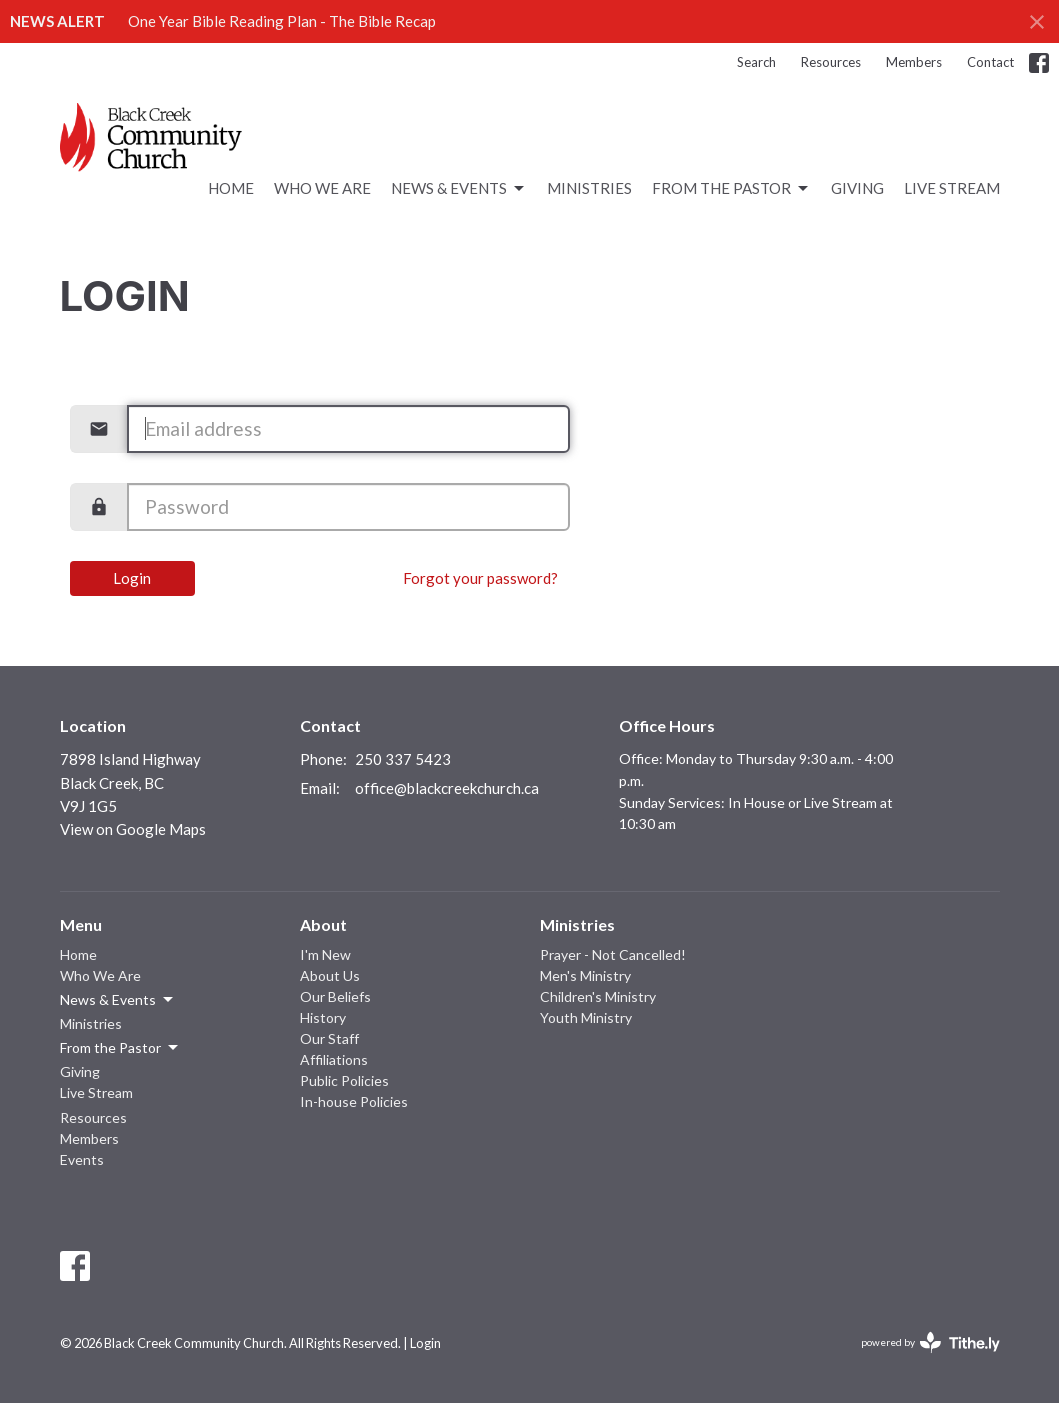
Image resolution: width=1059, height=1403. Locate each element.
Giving (857, 188)
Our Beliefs (335, 996)
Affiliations (334, 1059)
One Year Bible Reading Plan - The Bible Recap (282, 21)
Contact (990, 62)
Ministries (589, 188)
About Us (330, 975)
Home (231, 188)
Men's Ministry (585, 975)
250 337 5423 (403, 759)
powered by (930, 1342)
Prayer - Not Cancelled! (613, 954)
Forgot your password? (480, 578)
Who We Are (322, 188)
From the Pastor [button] (120, 1048)
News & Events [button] (118, 1000)
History (323, 1017)
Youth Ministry (586, 1017)
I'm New (325, 954)
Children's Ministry (598, 996)
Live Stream (952, 188)
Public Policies (344, 1080)
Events (82, 1159)
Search (756, 62)
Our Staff (329, 1038)
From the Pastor (731, 189)
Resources (831, 62)
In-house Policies (354, 1101)
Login (132, 578)
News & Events (459, 189)
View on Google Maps (133, 829)
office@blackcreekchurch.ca (447, 788)
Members (914, 62)
